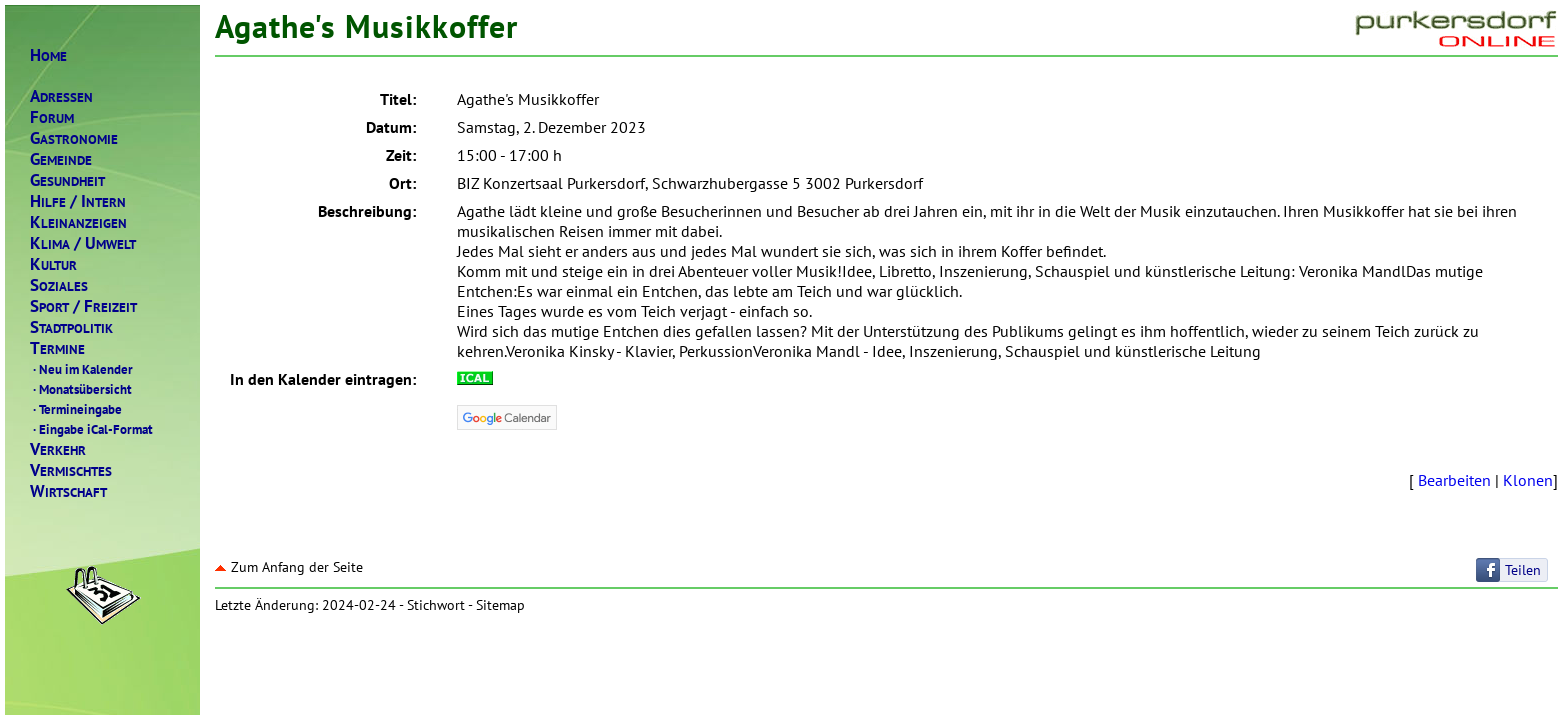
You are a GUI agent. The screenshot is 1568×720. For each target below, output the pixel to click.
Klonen (1528, 480)
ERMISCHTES (71, 470)
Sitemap (500, 605)
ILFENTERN (78, 201)
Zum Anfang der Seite (289, 567)
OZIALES (59, 285)
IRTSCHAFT (68, 491)
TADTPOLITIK (71, 327)
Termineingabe (76, 409)
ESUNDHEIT (67, 180)
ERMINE (57, 348)
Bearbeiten (1454, 480)
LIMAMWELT (83, 243)
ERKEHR (58, 449)
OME (48, 55)
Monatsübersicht (81, 389)
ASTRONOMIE (74, 138)
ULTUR (53, 264)
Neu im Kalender (81, 369)
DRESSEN (61, 96)
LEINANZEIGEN (78, 222)
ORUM (52, 117)
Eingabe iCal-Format (91, 429)
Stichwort (436, 605)
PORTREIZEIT (83, 306)
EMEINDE (61, 159)
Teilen (1523, 570)
